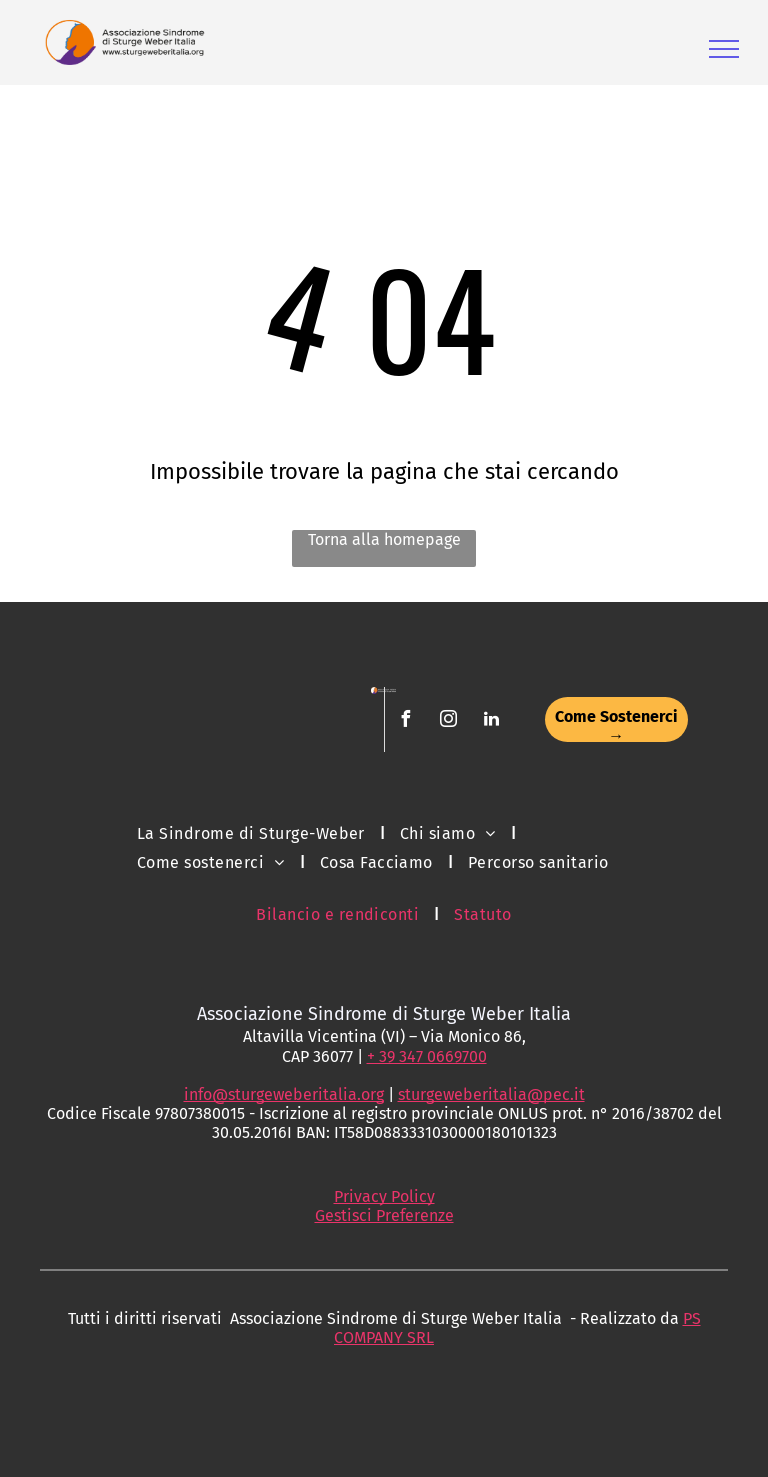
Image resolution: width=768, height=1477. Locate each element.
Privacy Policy (384, 1196)
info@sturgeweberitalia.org (284, 1094)
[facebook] (405, 721)
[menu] (724, 49)
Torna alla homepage (384, 539)
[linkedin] (491, 721)
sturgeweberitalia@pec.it (491, 1094)
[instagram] (448, 721)
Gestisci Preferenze (384, 1215)
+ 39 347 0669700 (427, 1056)
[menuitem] (253, 832)
